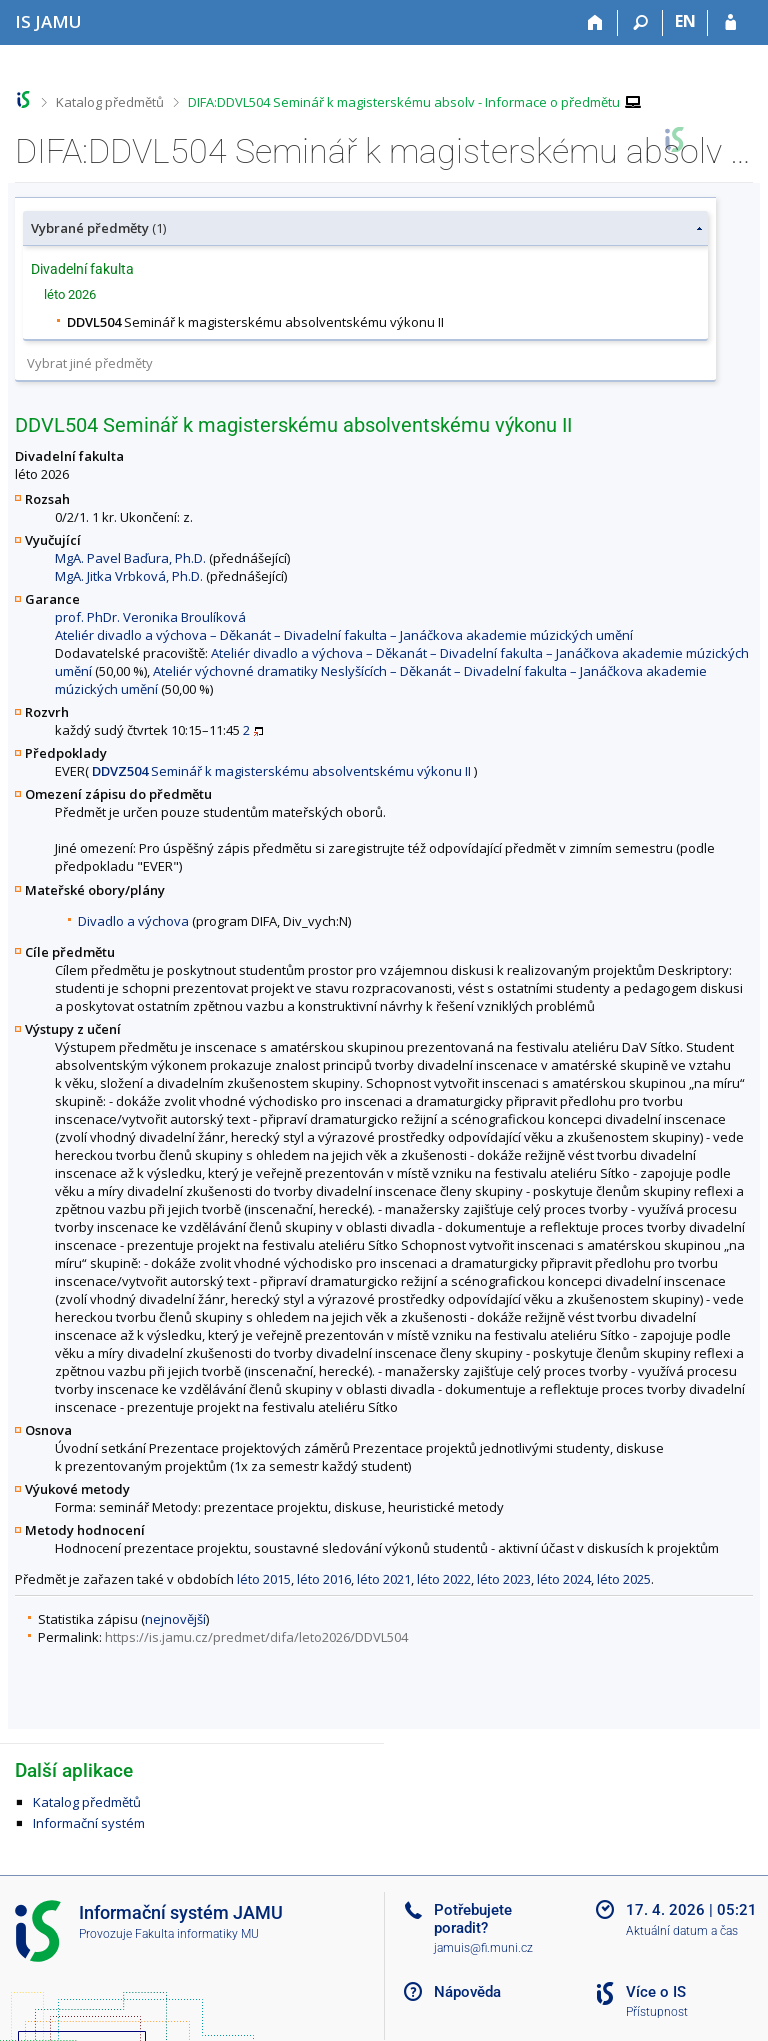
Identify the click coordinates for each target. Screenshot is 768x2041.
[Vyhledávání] (640, 23)
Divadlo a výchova (133, 921)
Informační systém (89, 1823)
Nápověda (467, 1992)
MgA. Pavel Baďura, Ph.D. (130, 558)
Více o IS (656, 1992)
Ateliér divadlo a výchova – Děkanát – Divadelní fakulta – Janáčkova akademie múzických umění (344, 635)
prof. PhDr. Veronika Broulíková (150, 617)
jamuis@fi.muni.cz (483, 1948)
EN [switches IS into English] (685, 21)
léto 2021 (384, 1579)
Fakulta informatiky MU (197, 1934)
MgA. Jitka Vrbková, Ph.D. (129, 576)
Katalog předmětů (110, 102)
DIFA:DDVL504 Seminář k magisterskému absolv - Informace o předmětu (404, 102)
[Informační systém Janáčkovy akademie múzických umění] (48, 21)
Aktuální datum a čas (682, 1931)
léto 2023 (504, 1579)
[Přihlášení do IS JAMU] (730, 23)
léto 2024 (564, 1579)
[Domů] (595, 23)
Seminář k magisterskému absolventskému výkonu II (281, 771)
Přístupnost (657, 2012)
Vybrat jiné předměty (90, 363)
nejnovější (175, 1619)
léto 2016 (324, 1579)
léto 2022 (444, 1579)
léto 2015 (264, 1579)
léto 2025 (624, 1579)
